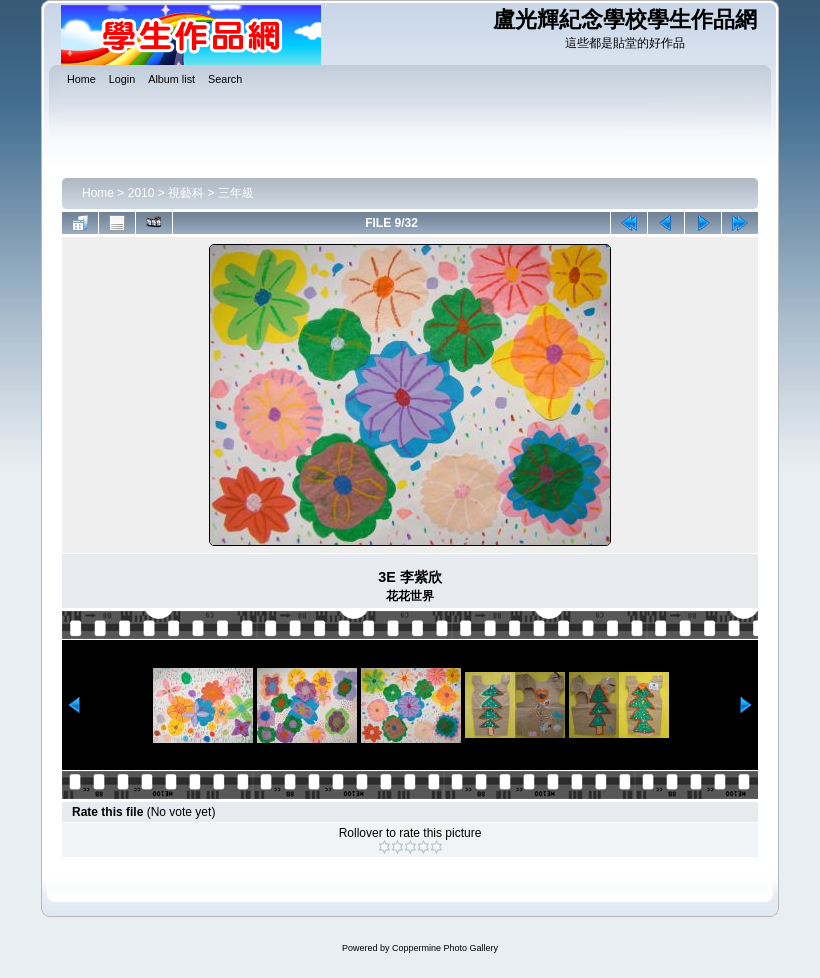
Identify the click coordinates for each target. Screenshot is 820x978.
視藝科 (186, 193)
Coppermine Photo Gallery (445, 948)
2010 (141, 193)
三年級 (236, 193)
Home (98, 193)
